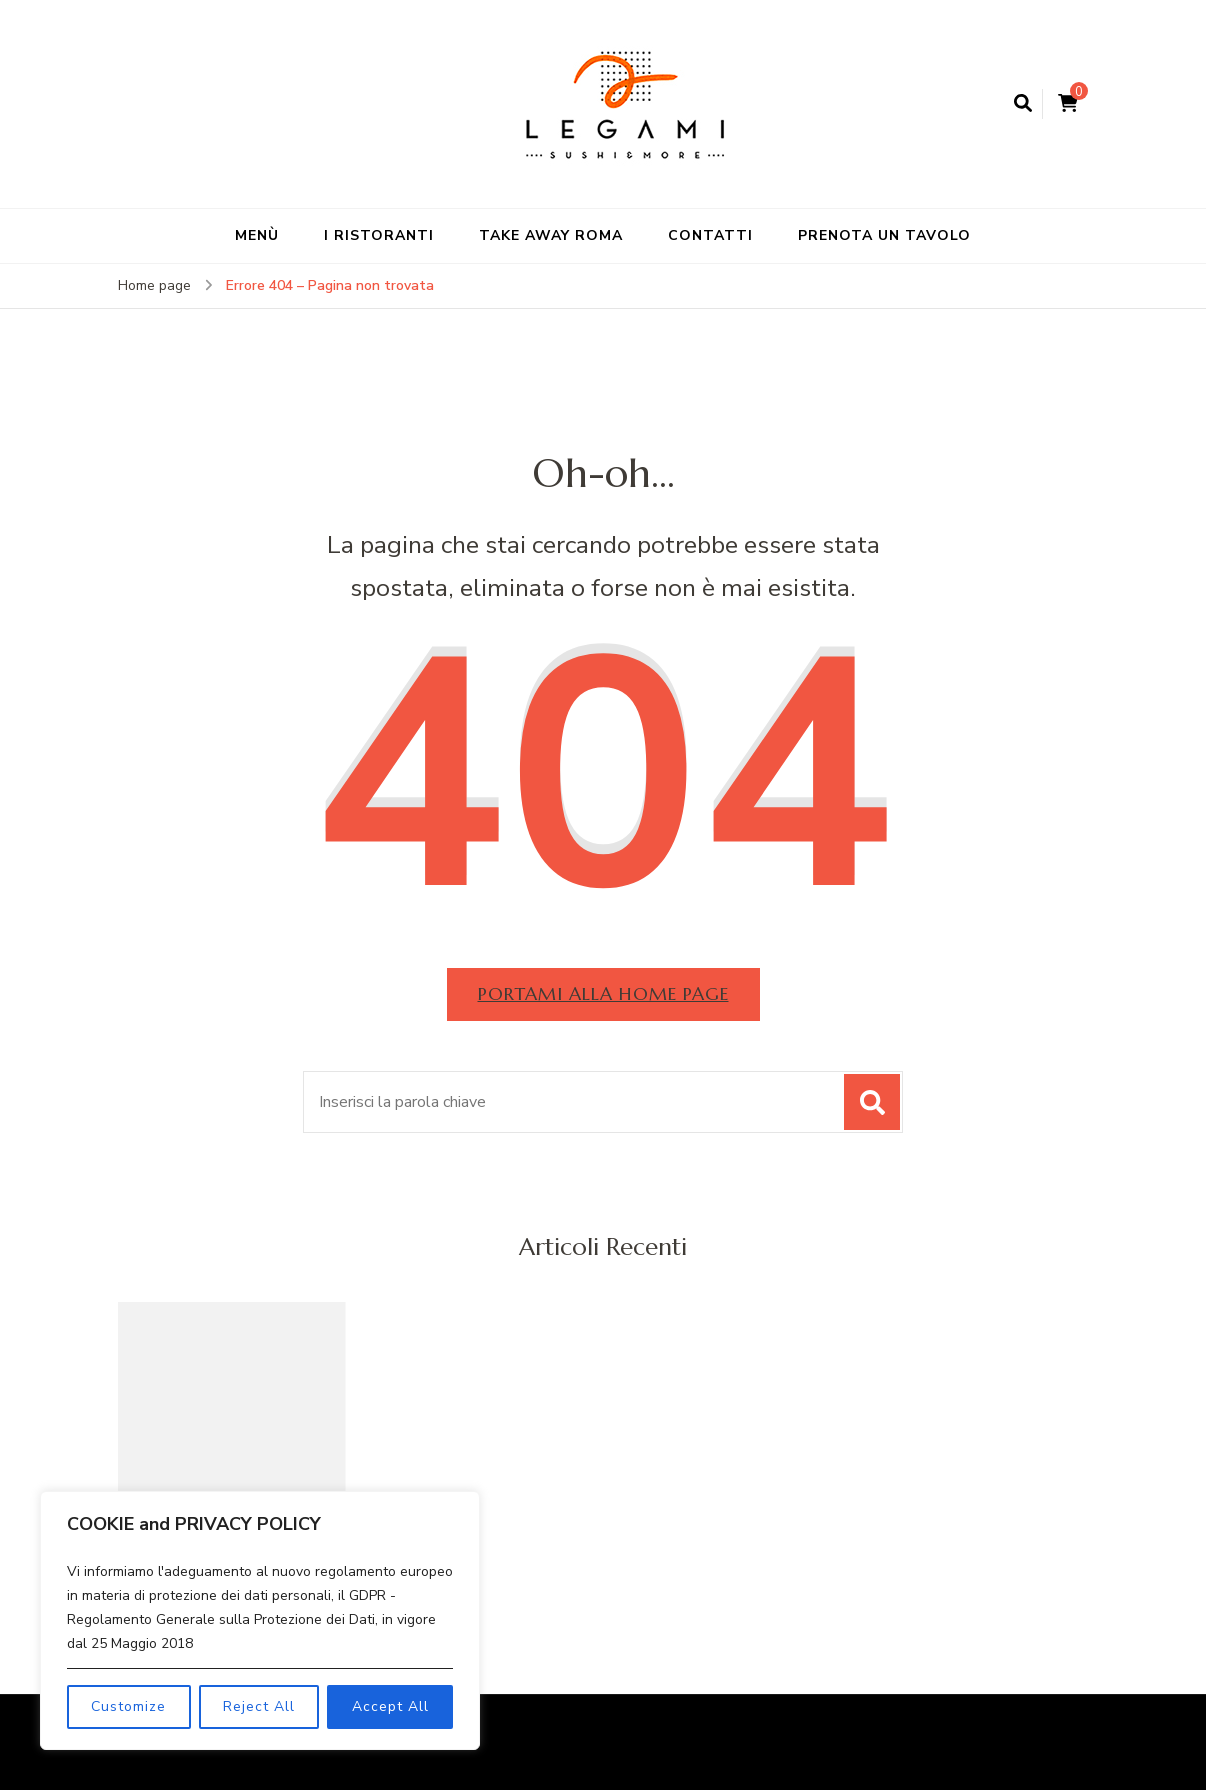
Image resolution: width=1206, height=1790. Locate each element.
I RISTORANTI (379, 235)
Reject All (259, 1706)
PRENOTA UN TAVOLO (884, 235)
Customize (128, 1706)
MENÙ (257, 235)
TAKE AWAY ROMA (551, 235)
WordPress (601, 1756)
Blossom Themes (919, 1728)
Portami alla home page (603, 993)
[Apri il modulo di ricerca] (1023, 104)
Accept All (390, 1706)
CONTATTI (710, 235)
